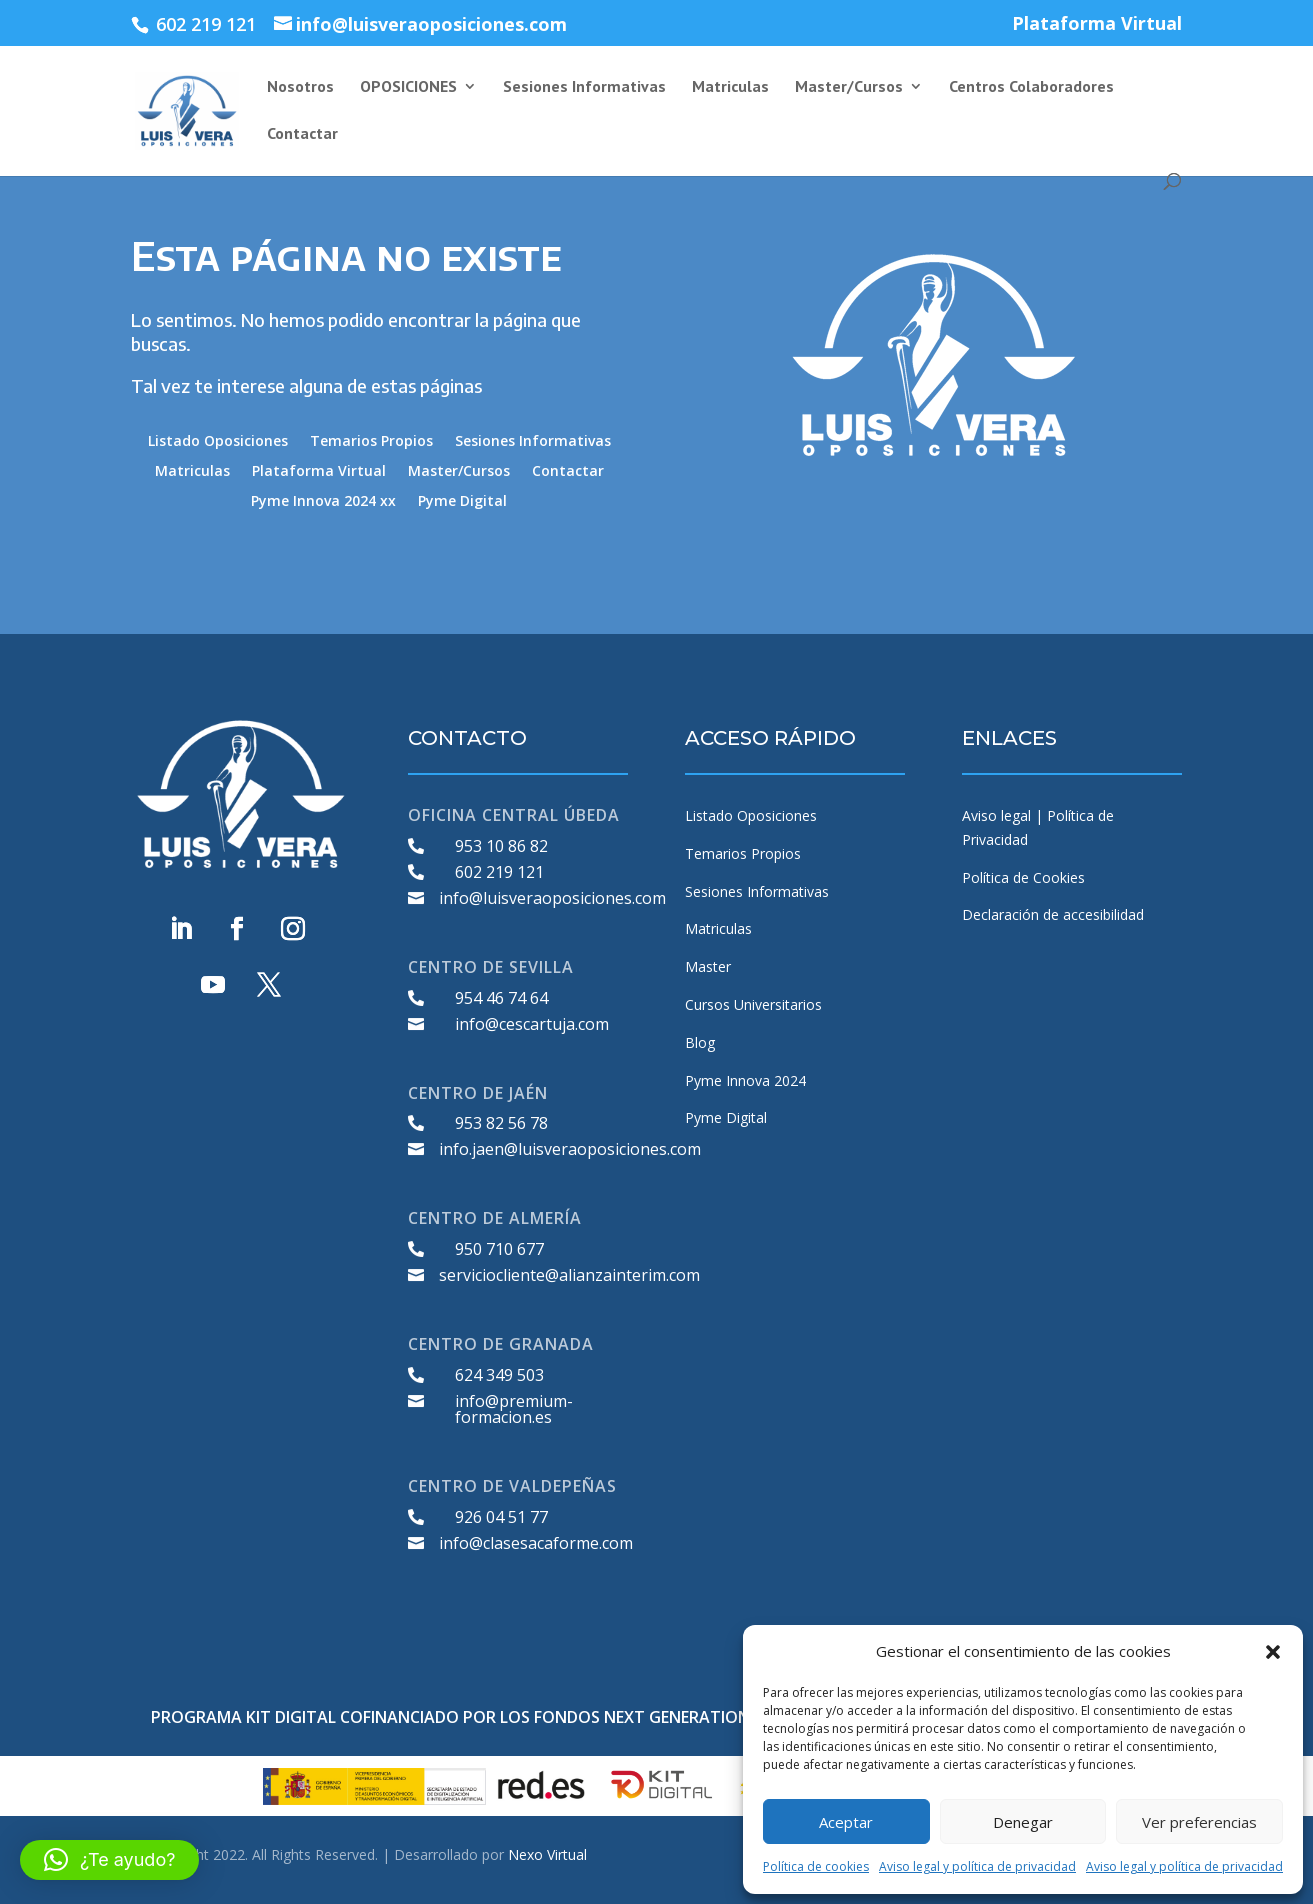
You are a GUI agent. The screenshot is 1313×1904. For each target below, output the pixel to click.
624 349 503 (499, 1375)
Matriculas (730, 87)
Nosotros (300, 87)
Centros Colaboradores (1031, 87)
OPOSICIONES (408, 87)
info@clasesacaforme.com (536, 1543)
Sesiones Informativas (584, 87)
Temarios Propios (371, 442)
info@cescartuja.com (532, 1024)
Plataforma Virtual (1097, 24)
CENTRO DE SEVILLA (491, 967)
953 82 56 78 (501, 1123)
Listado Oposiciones (218, 442)
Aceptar (846, 1822)
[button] (1273, 1652)
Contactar (302, 134)
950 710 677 (499, 1249)
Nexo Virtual (547, 1854)
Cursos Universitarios (753, 1004)
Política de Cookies (1023, 877)
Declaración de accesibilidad (1053, 914)
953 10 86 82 (501, 846)
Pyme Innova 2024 (745, 1080)
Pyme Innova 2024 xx (323, 502)
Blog (700, 1042)
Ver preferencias (1199, 1822)
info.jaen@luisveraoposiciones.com (570, 1149)
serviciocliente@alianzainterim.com (569, 1275)
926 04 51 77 (501, 1517)
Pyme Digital (462, 502)
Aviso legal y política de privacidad (977, 1866)
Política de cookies (816, 1866)
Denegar (1023, 1822)
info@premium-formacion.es (514, 1409)
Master (708, 966)
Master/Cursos (849, 87)
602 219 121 (499, 872)
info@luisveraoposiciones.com (552, 898)
